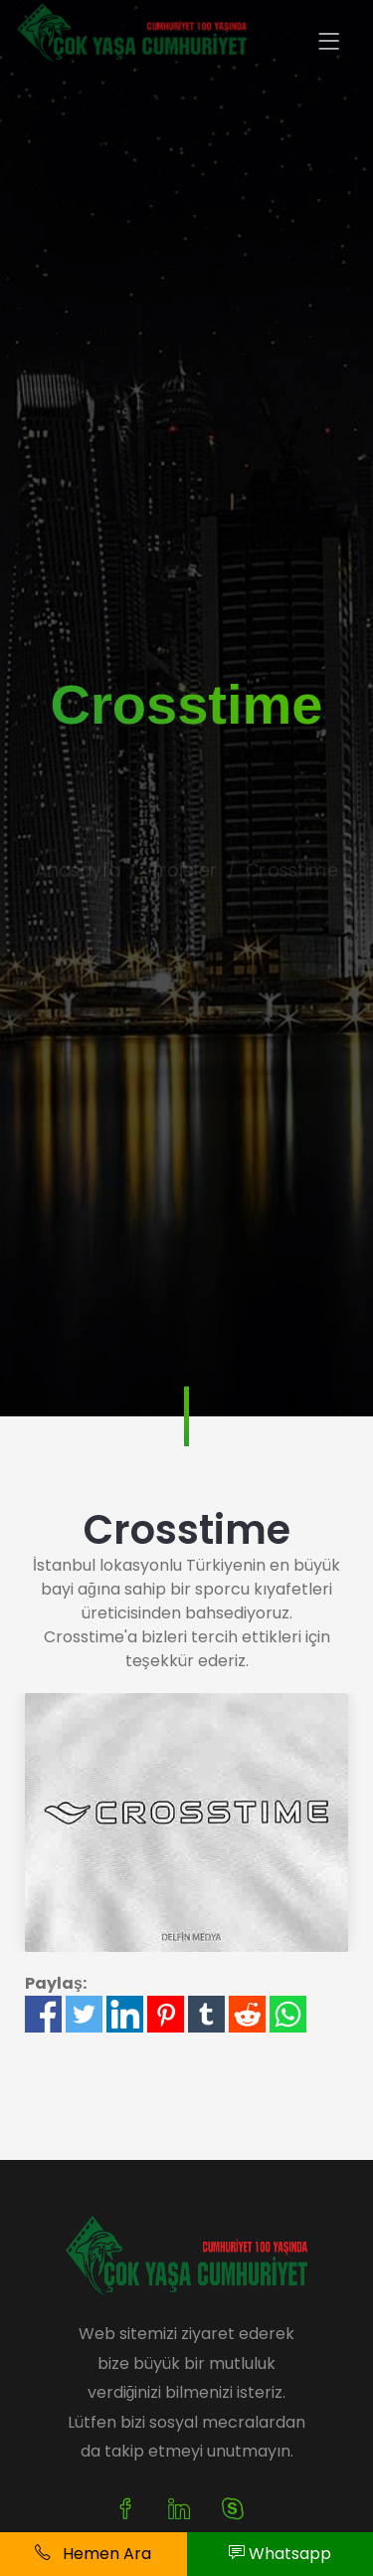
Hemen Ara (93, 2553)
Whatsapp (280, 2553)
